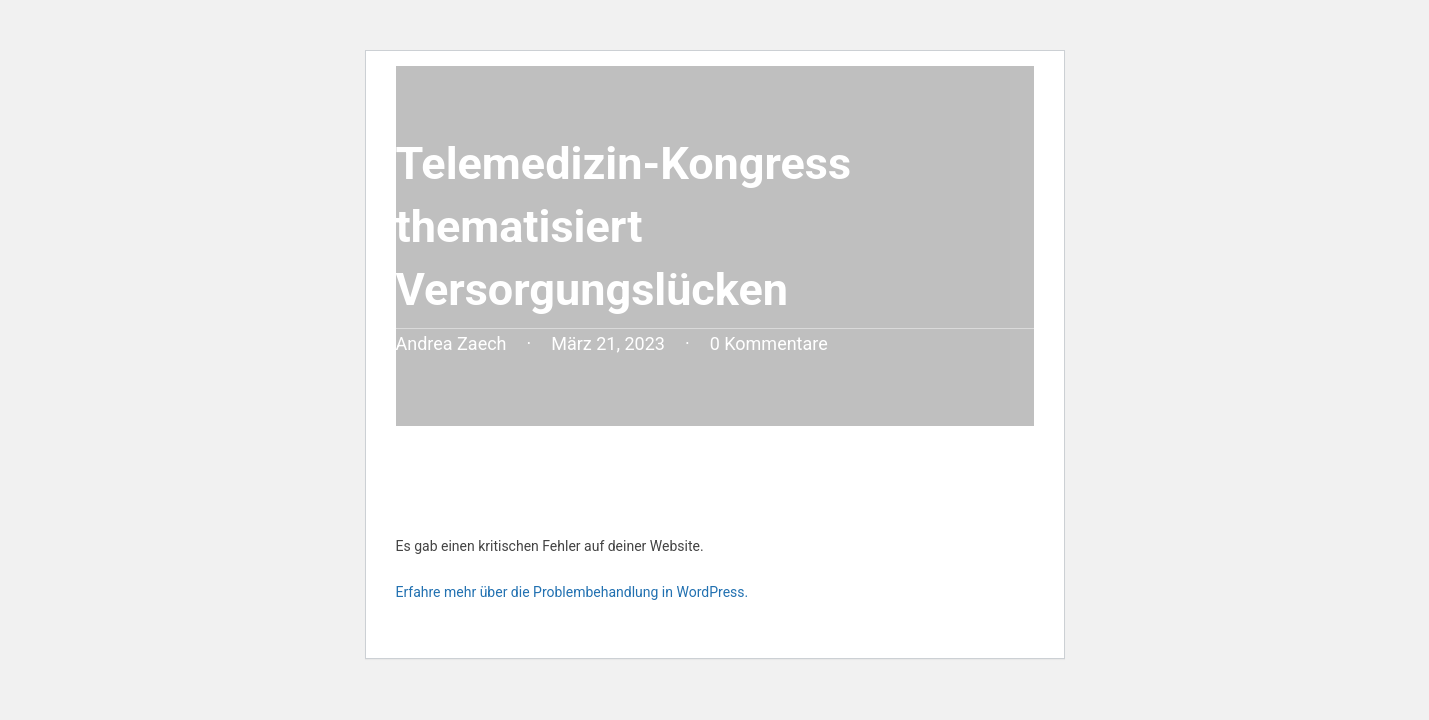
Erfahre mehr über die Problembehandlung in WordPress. (572, 592)
